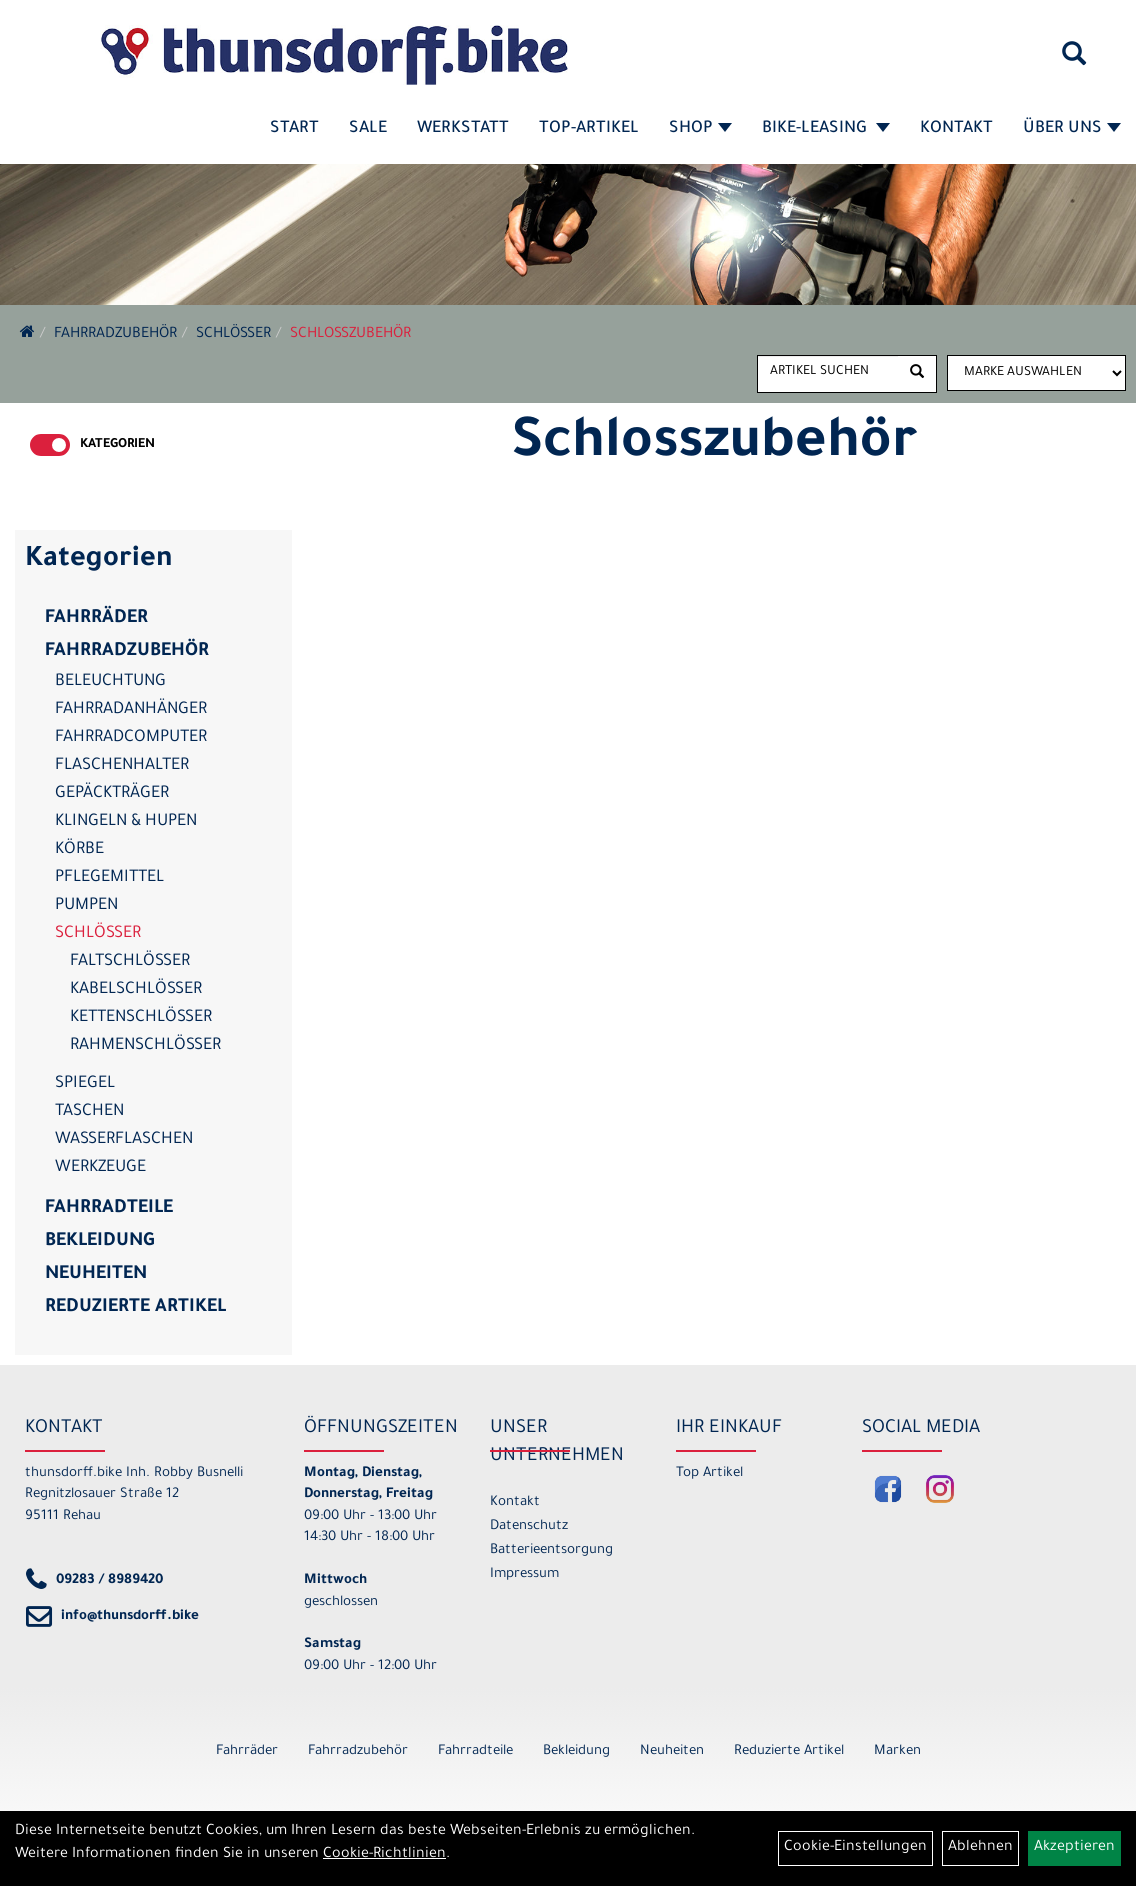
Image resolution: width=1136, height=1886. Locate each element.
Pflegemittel (109, 878)
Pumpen (86, 906)
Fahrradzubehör (115, 335)
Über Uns (1072, 129)
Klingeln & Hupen (126, 822)
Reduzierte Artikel (135, 1308)
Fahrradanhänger (131, 710)
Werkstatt (463, 129)
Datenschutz (529, 1526)
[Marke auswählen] (1036, 373)
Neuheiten (96, 1275)
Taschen (89, 1112)
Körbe (79, 850)
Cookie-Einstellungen (855, 1848)
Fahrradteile (109, 1209)
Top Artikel (709, 1473)
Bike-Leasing (826, 129)
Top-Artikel (589, 129)
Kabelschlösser (136, 990)
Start (294, 129)
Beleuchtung (110, 682)
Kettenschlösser (141, 1018)
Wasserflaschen (124, 1140)
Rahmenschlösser (145, 1046)
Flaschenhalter (122, 766)
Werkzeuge (100, 1168)
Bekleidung (99, 1242)
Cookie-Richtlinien (384, 1855)
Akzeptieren (1074, 1848)
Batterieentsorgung (551, 1550)
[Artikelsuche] (1074, 61)
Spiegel (85, 1084)
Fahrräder (96, 619)
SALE (368, 129)
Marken (897, 1751)
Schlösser (233, 335)
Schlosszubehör (350, 335)
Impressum (524, 1574)
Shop (700, 129)
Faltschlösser (130, 962)
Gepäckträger (112, 794)
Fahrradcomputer (131, 738)
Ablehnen (980, 1848)
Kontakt (956, 129)
